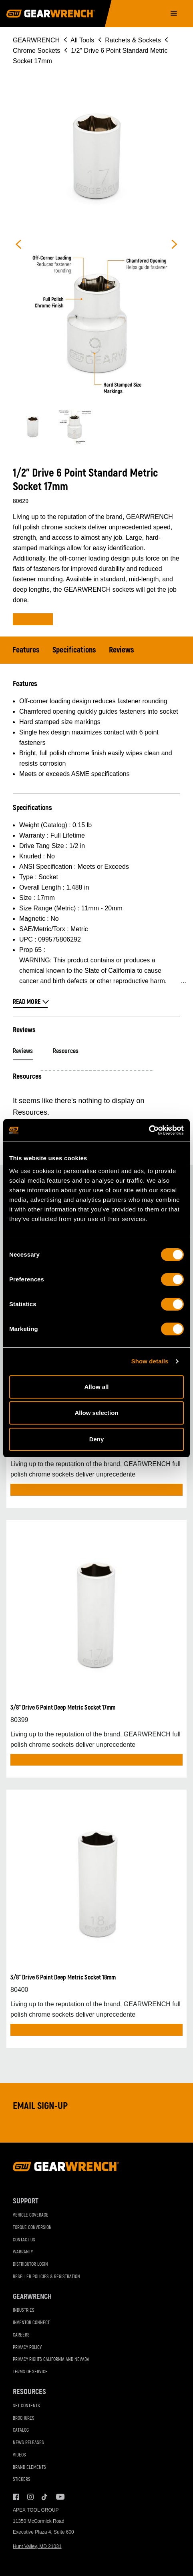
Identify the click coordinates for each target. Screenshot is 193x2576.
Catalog (21, 2430)
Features (26, 650)
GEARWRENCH (36, 40)
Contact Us (24, 2240)
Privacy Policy (27, 2348)
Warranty (23, 2252)
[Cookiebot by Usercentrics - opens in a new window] (149, 1130)
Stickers (21, 2479)
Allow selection (96, 1412)
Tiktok (45, 2497)
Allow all (96, 1386)
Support (25, 2201)
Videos (19, 2455)
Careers (21, 2335)
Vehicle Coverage (30, 2215)
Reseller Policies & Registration (46, 2277)
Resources (65, 1051)
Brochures (23, 2418)
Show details (150, 1361)
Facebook (16, 2497)
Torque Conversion (32, 2228)
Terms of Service (30, 2372)
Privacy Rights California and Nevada (51, 2359)
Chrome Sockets (36, 50)
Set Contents (26, 2406)
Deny (96, 1439)
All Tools (82, 40)
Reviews (121, 650)
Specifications (74, 650)
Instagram (30, 2497)
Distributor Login (30, 2264)
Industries (23, 2310)
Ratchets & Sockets (133, 40)
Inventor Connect (31, 2323)
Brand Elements (29, 2467)
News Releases (28, 2443)
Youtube (59, 2497)
